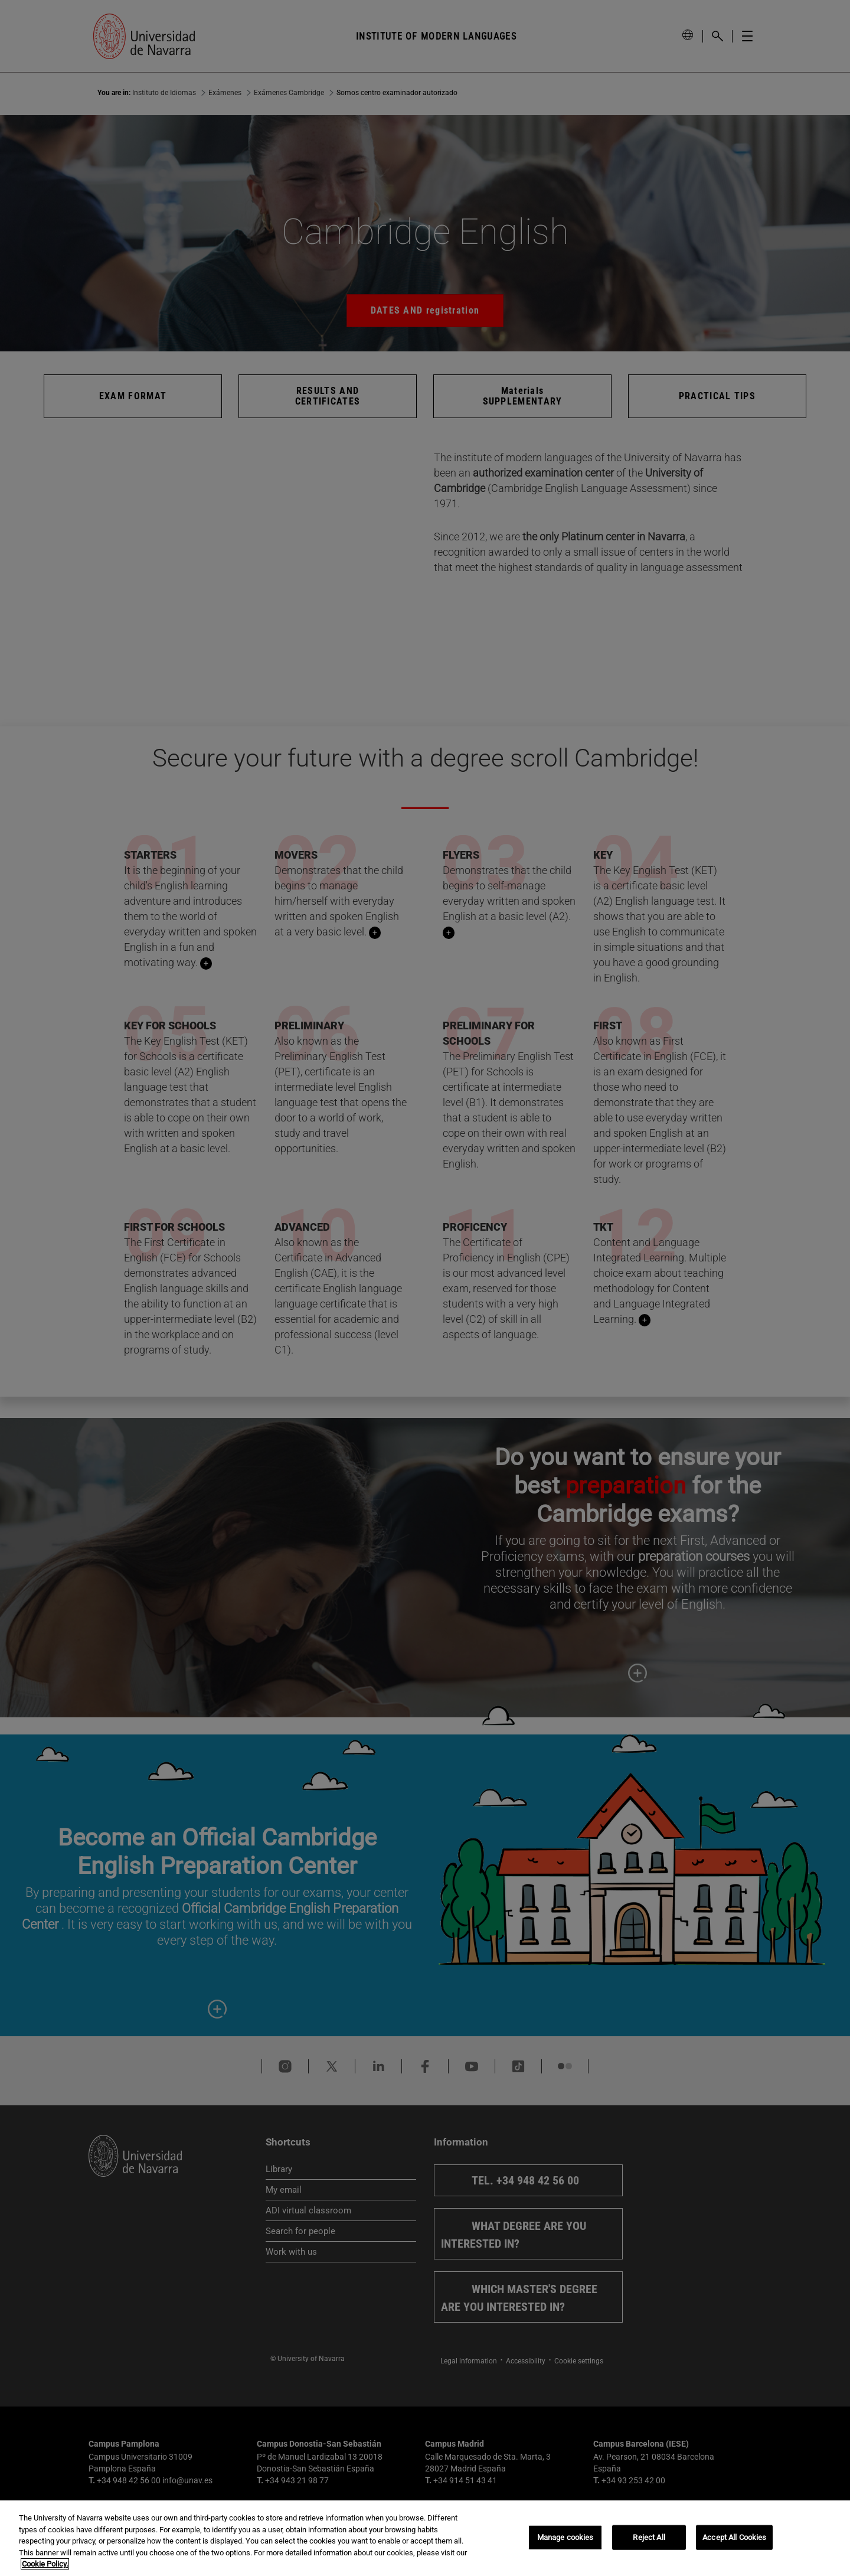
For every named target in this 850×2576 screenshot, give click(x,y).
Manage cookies (565, 2537)
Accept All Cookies (734, 2537)
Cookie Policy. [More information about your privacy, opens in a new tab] (45, 2563)
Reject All (649, 2537)
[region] (425, 2538)
